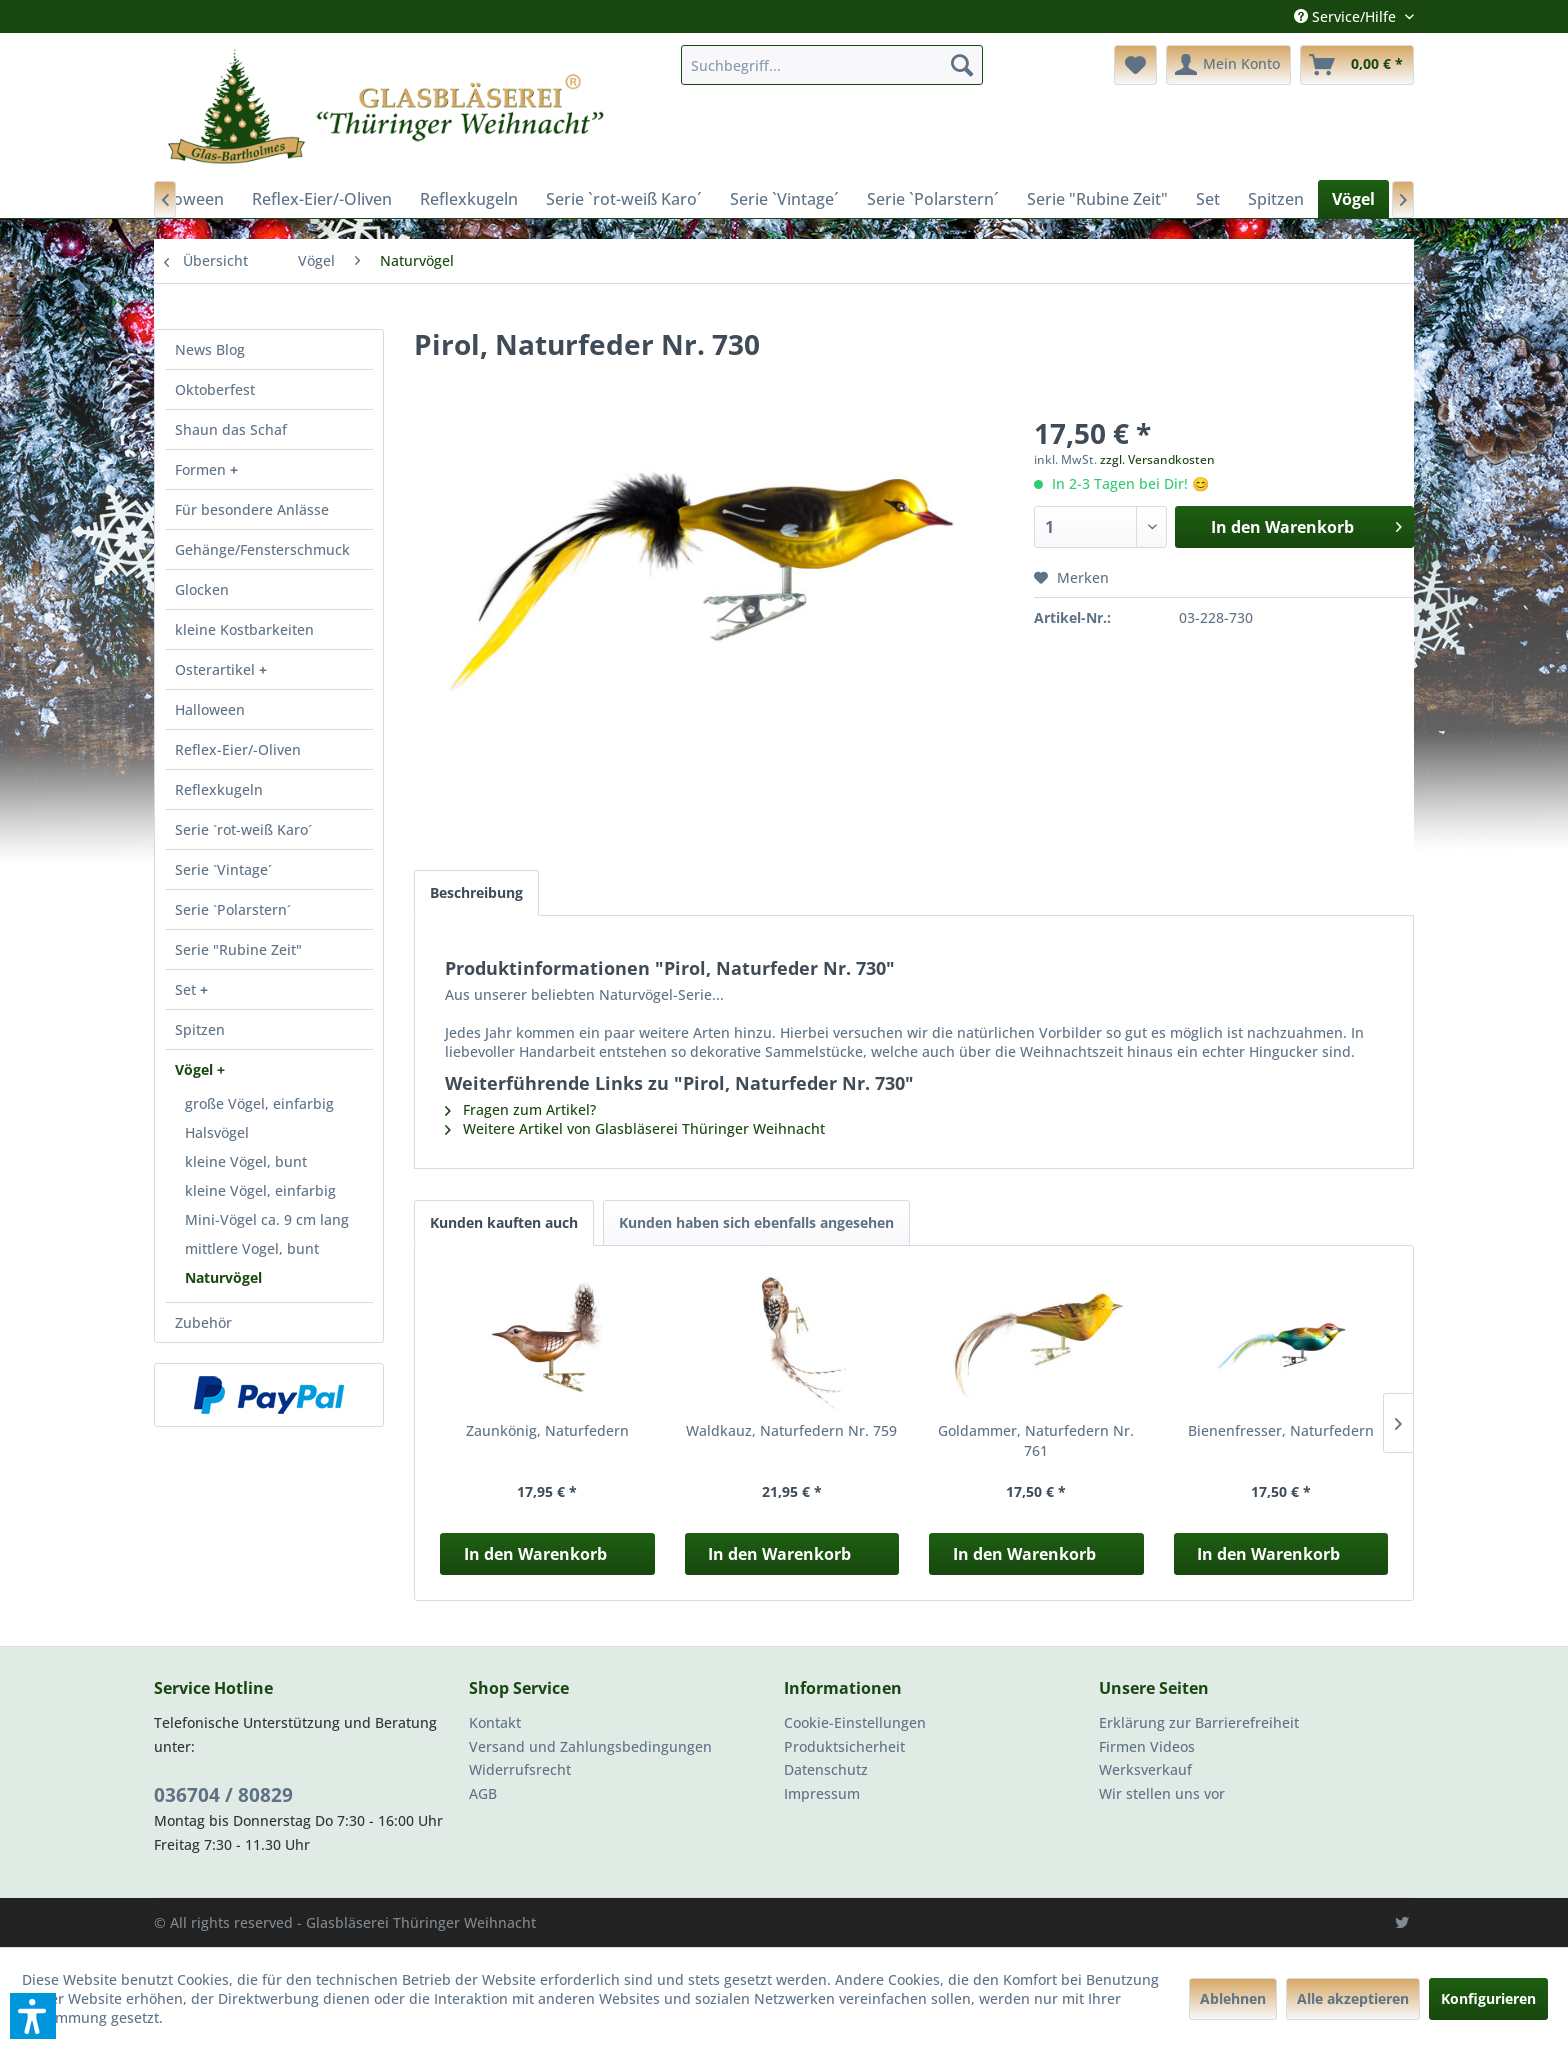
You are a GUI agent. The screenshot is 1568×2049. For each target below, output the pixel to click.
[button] (33, 2016)
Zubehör (203, 1322)
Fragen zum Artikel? (520, 1109)
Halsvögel (217, 1132)
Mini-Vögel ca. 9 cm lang (267, 1219)
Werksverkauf (1145, 1769)
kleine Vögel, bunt (246, 1161)
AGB (483, 1793)
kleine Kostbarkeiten (244, 629)
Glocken (202, 589)
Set (187, 989)
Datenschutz (826, 1769)
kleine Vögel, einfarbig (260, 1190)
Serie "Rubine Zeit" (238, 949)
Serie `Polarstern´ (233, 909)
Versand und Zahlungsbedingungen (590, 1746)
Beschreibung (476, 892)
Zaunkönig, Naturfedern (547, 1430)
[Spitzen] (1276, 199)
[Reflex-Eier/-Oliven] (322, 199)
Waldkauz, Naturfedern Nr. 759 (791, 1430)
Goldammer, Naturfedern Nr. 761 (1036, 1440)
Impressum (822, 1793)
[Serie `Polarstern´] (933, 199)
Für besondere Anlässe (252, 509)
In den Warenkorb (535, 1554)
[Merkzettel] (1135, 65)
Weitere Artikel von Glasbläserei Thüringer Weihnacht (635, 1128)
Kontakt (495, 1722)
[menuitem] (832, 65)
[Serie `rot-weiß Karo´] (624, 199)
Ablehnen (1233, 1998)
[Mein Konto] (1228, 65)
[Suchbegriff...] (832, 65)
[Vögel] (1353, 199)
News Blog (210, 349)
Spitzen (200, 1029)
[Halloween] (184, 199)
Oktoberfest (215, 389)
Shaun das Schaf (231, 429)
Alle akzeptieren (1353, 1998)
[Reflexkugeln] (469, 199)
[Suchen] (962, 65)
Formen (202, 469)
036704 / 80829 (223, 1795)
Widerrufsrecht (520, 1769)
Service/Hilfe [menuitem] (1347, 16)
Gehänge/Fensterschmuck (262, 549)
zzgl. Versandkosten (1157, 459)
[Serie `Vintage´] (784, 199)
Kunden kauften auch (504, 1222)
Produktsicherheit (844, 1746)
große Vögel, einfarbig (259, 1103)
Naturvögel (223, 1277)
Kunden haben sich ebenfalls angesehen (756, 1222)
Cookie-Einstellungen (855, 1722)
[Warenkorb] (1357, 65)
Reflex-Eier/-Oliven (238, 749)
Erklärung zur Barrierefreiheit (1199, 1722)
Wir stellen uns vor (1162, 1793)
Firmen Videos (1147, 1746)
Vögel (196, 1069)
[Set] (1208, 199)
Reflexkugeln (219, 789)
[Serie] (1097, 199)
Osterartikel (217, 669)
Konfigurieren (1488, 1998)
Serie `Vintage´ (223, 869)
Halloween (210, 709)
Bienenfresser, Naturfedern (1281, 1430)
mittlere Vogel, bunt (252, 1248)
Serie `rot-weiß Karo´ (243, 829)
